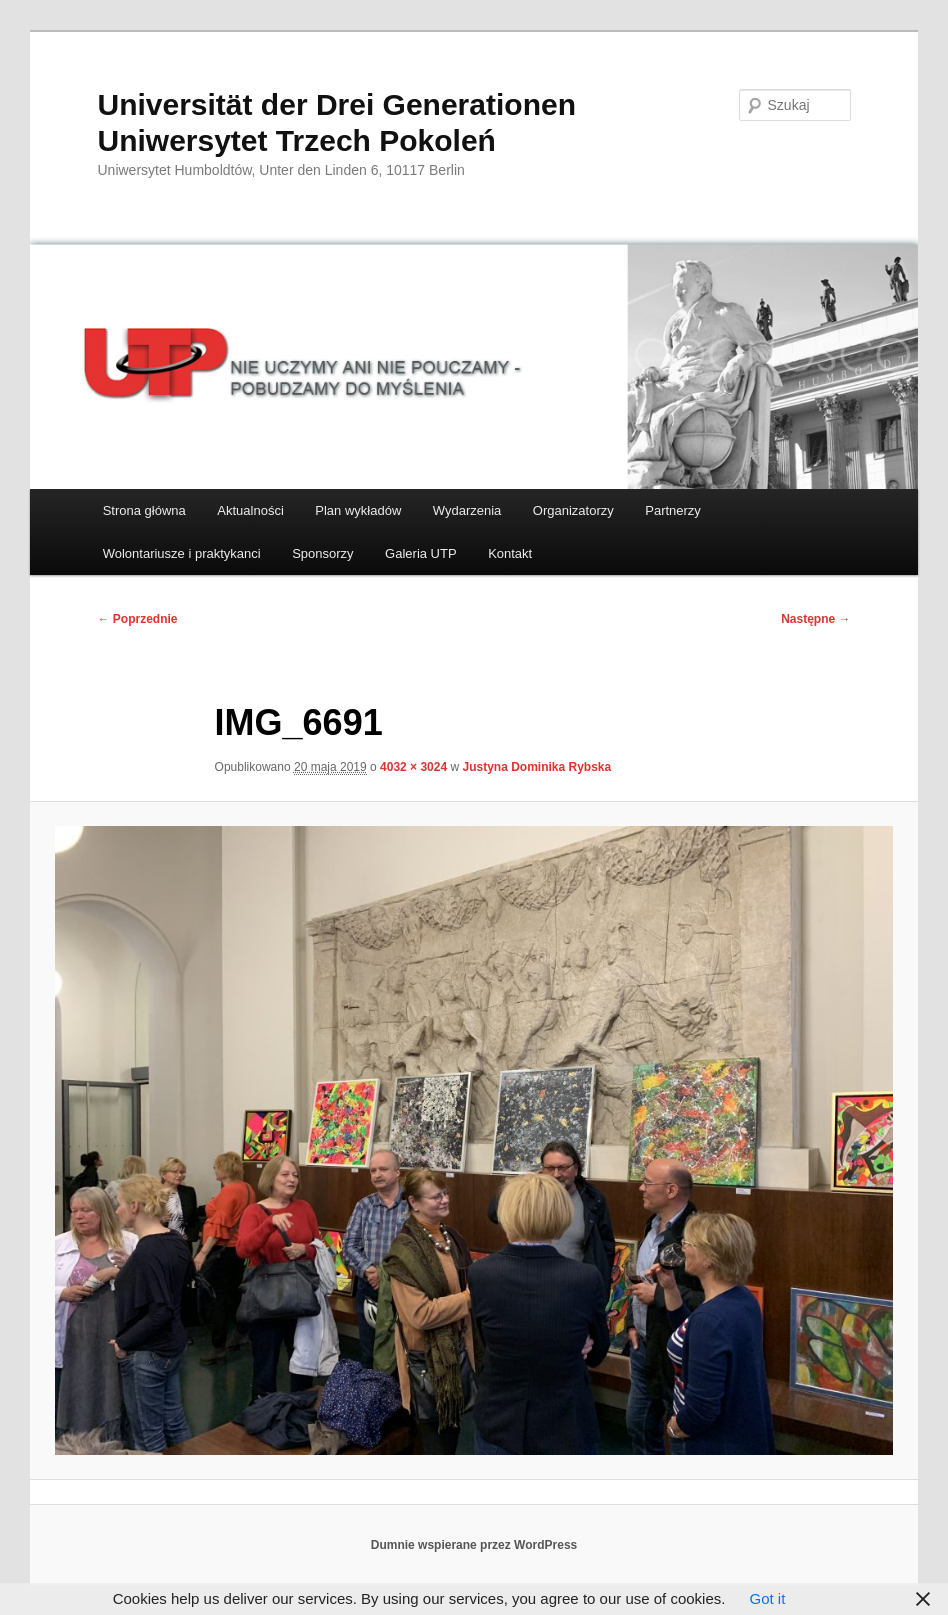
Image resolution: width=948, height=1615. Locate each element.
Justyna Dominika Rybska (536, 767)
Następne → (815, 619)
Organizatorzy (573, 510)
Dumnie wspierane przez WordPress (474, 1545)
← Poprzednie (137, 619)
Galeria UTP (421, 553)
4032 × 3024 (413, 767)
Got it (767, 1598)
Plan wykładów (358, 510)
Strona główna (144, 510)
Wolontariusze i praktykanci (182, 553)
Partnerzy (673, 510)
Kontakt (510, 553)
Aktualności (250, 510)
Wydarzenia (467, 510)
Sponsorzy (322, 553)
